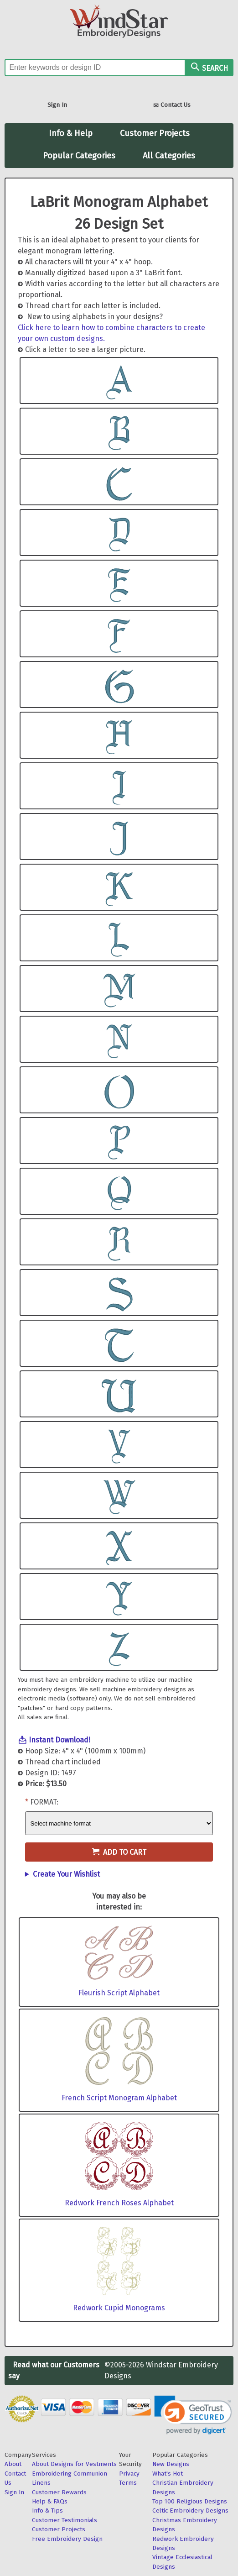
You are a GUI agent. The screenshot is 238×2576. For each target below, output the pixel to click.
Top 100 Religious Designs (189, 2501)
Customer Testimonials (64, 2520)
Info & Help (71, 133)
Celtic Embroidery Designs (190, 2510)
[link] (193, 2415)
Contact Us (172, 105)
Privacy (129, 2473)
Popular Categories (79, 156)
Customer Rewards (59, 2492)
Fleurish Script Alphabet (119, 1992)
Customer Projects (155, 133)
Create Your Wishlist (66, 1874)
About (13, 2464)
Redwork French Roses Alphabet (119, 2202)
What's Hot (167, 2473)
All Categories (169, 156)
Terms (128, 2483)
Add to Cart (119, 1852)
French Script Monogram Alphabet (119, 2097)
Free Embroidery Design (67, 2539)
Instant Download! (59, 1740)
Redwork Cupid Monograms (119, 2307)
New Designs (170, 2464)
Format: (44, 1802)
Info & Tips (47, 2510)
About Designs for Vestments (74, 2464)
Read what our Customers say (53, 2370)
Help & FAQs (49, 2501)
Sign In (57, 105)
